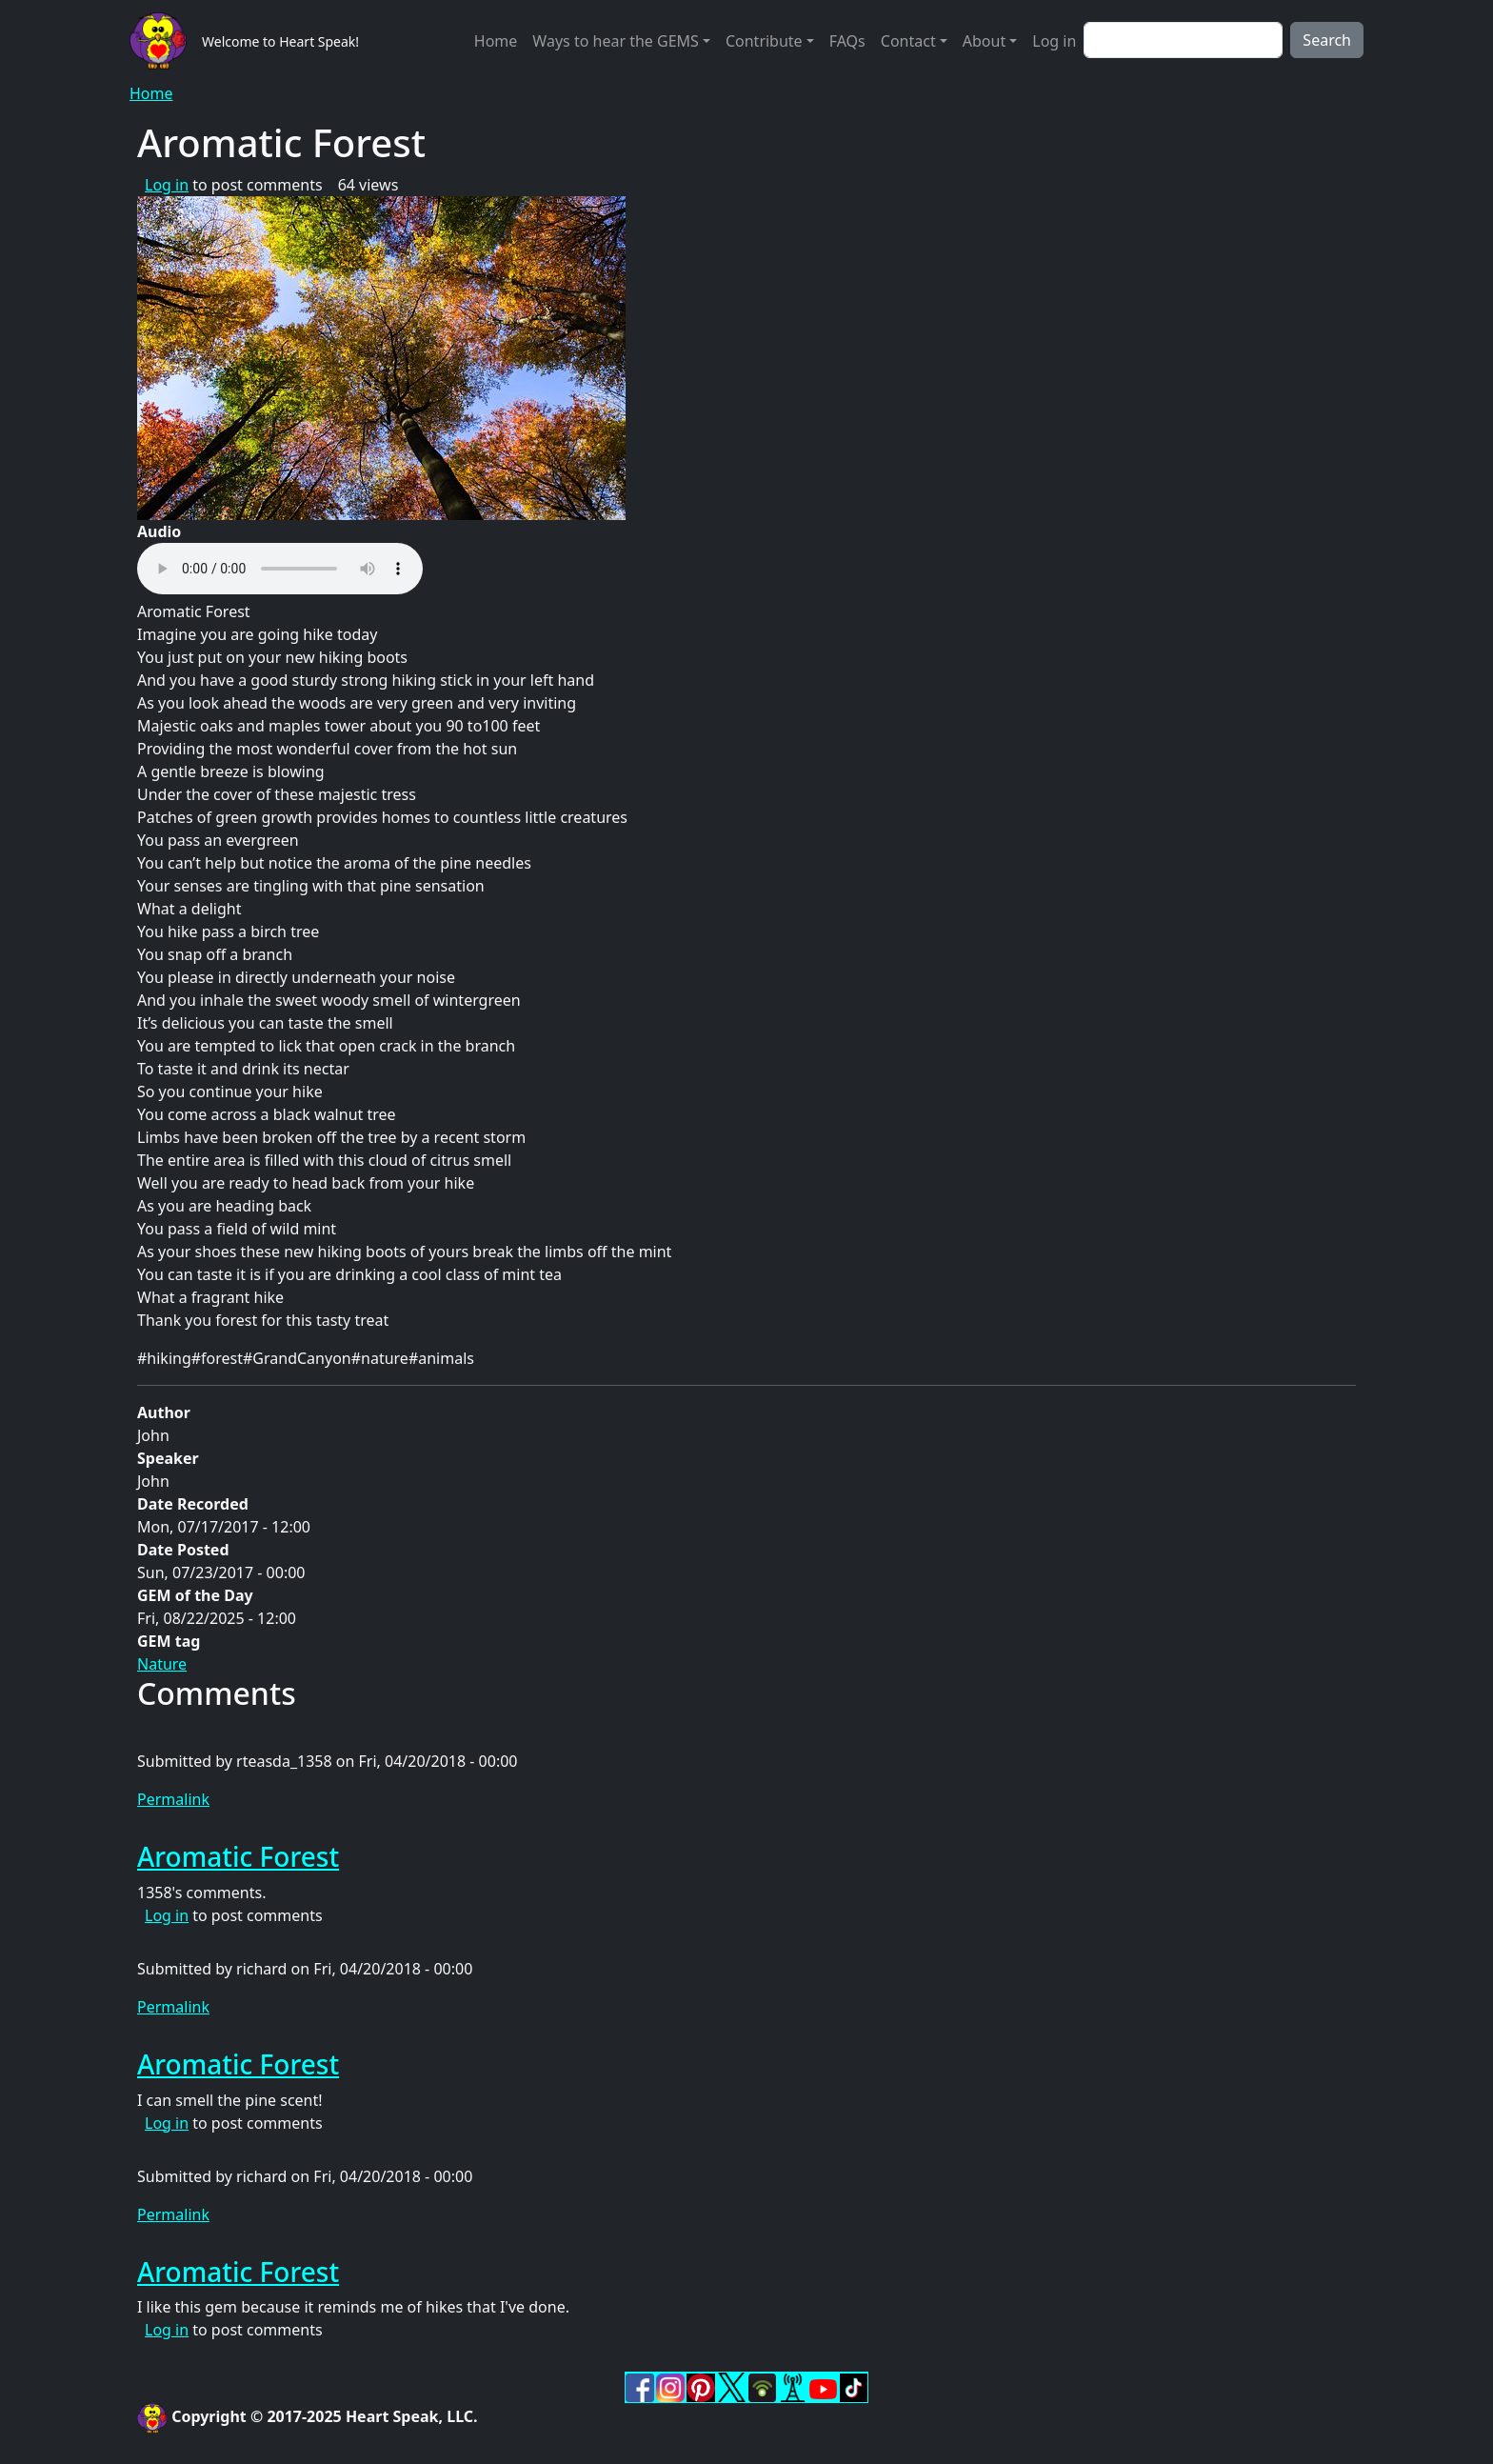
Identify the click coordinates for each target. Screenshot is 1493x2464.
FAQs (847, 40)
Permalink (173, 1799)
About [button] (984, 40)
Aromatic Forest (238, 1856)
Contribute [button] (764, 40)
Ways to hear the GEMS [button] (615, 40)
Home (496, 40)
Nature (162, 1663)
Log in (1054, 40)
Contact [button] (908, 40)
